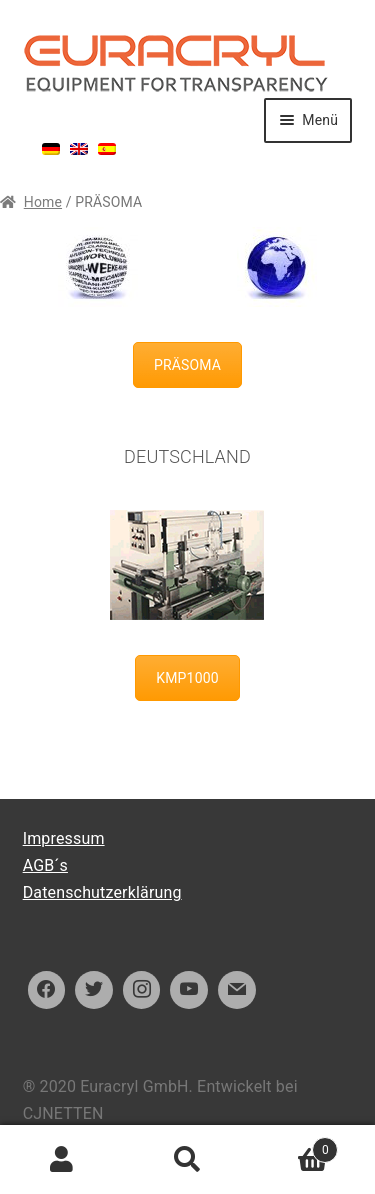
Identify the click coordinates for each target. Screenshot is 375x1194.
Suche (187, 1160)
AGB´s (45, 865)
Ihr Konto (62, 1160)
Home (43, 202)
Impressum (64, 838)
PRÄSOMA (187, 365)
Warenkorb (294, 1146)
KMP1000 (187, 678)
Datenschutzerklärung (102, 892)
